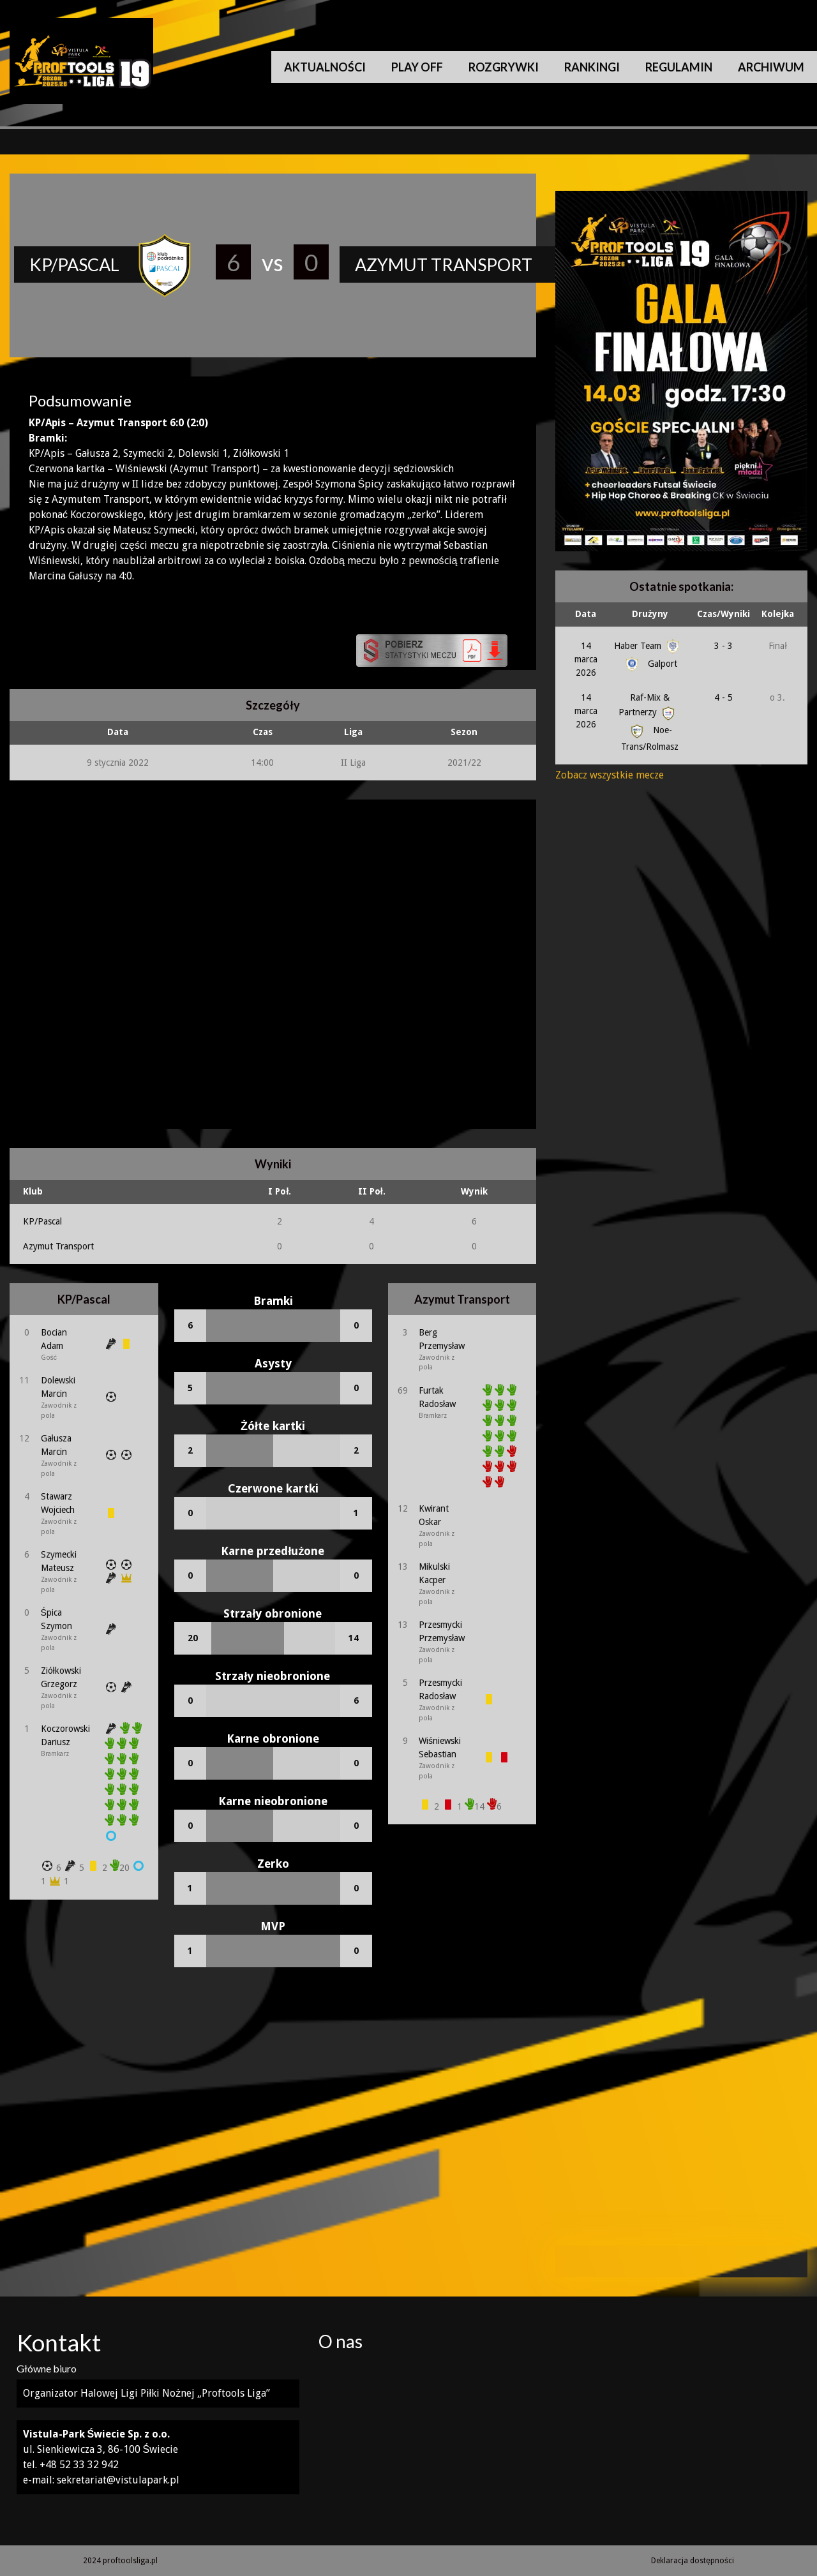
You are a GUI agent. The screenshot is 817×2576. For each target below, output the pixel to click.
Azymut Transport (58, 1246)
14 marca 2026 (585, 659)
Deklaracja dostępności (692, 2560)
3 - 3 (723, 646)
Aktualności (325, 67)
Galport (650, 664)
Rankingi (592, 67)
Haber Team (648, 646)
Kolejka (777, 614)
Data (585, 614)
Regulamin (678, 67)
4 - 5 (723, 697)
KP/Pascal (42, 1221)
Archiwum (771, 67)
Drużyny (650, 614)
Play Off (417, 67)
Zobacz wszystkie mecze (609, 775)
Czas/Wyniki (723, 614)
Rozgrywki (503, 67)
